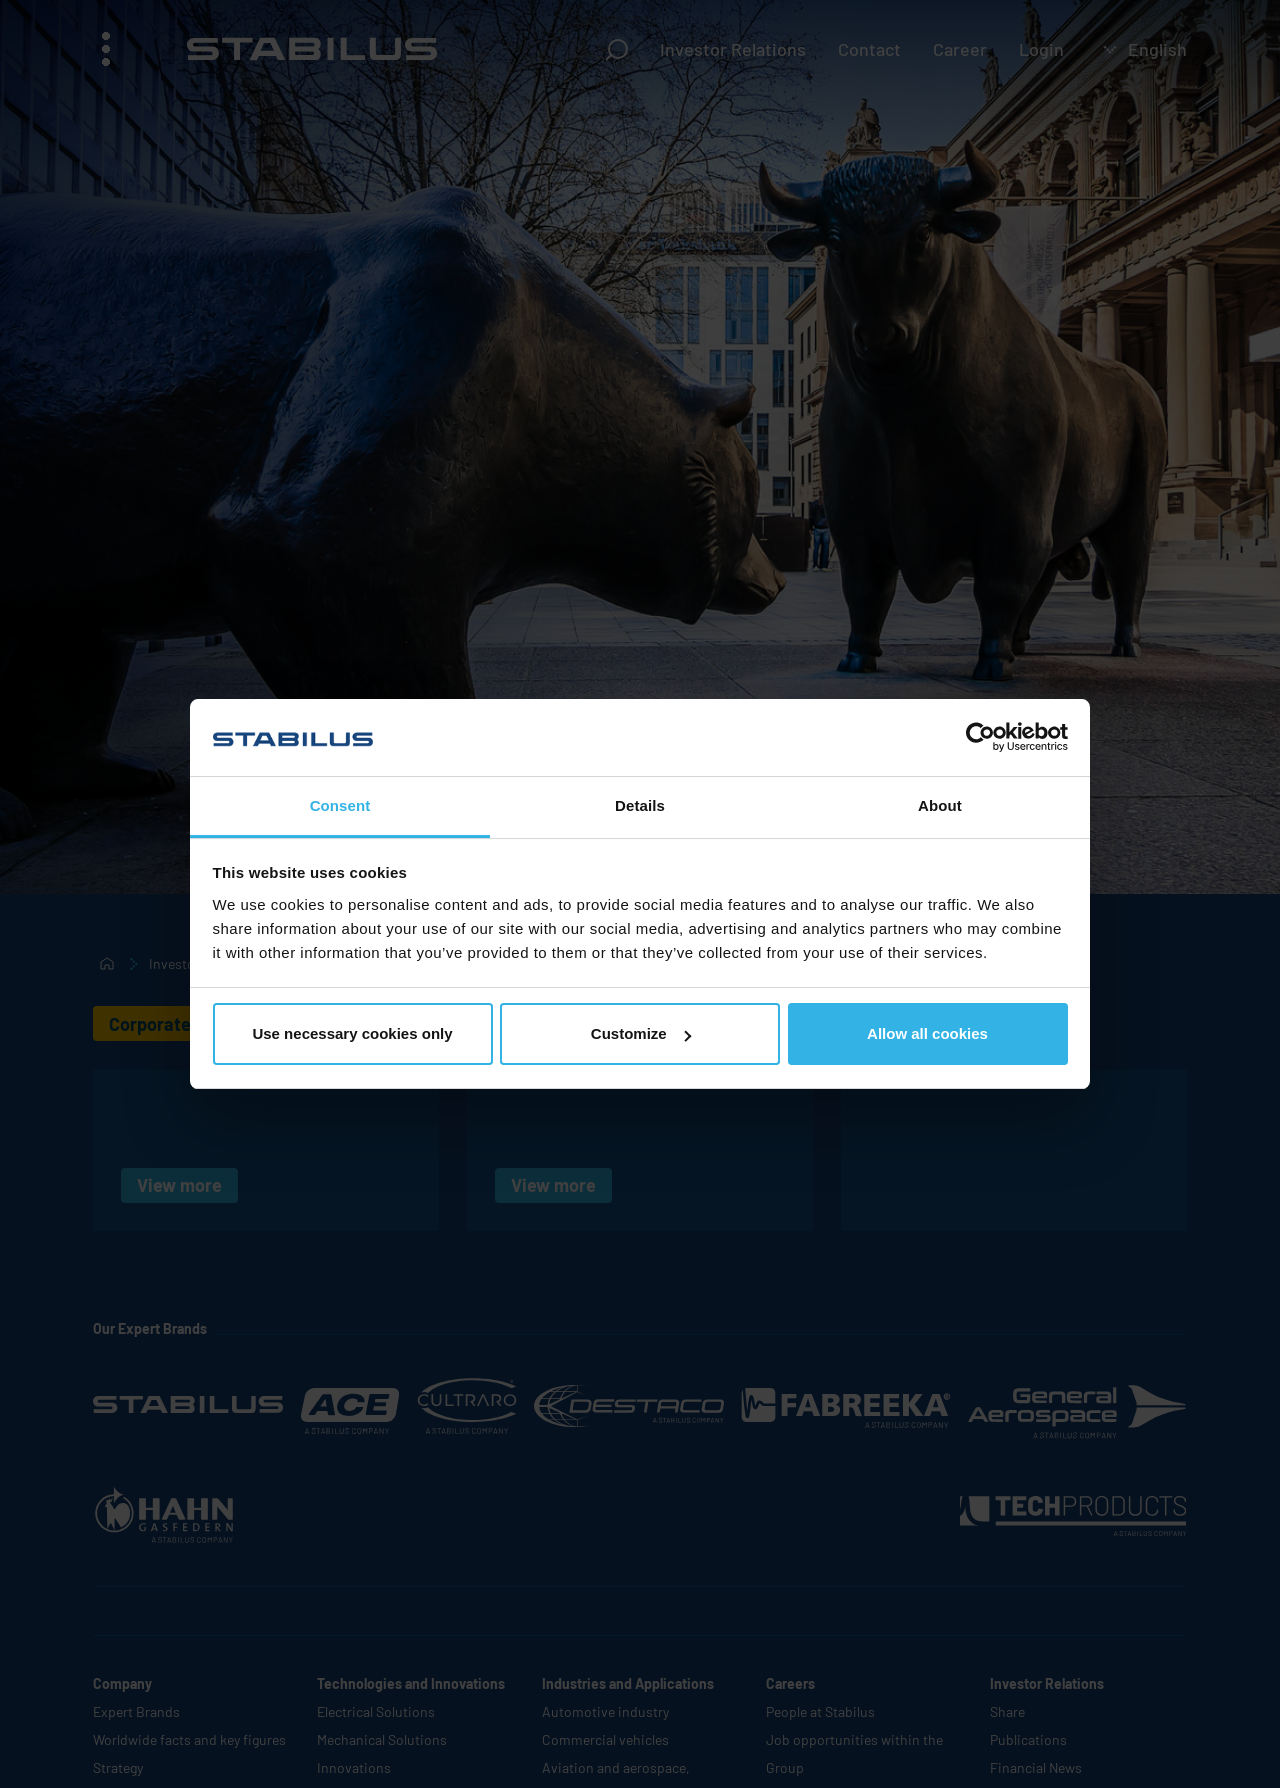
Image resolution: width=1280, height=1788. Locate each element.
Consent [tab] (340, 805)
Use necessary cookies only (352, 1033)
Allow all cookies (927, 1033)
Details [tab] (640, 805)
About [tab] (940, 805)
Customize (641, 1033)
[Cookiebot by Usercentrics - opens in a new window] (980, 737)
